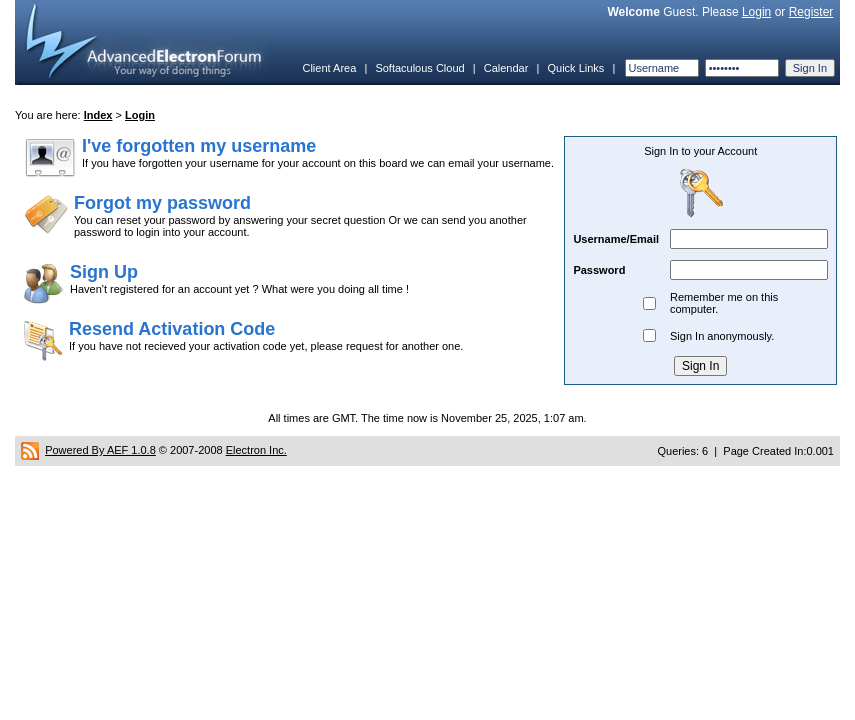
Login (756, 12)
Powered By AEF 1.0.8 (100, 450)
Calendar (506, 68)
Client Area (329, 68)
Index (98, 115)
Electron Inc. (256, 450)
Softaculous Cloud (419, 68)
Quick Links (575, 68)
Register (811, 12)
